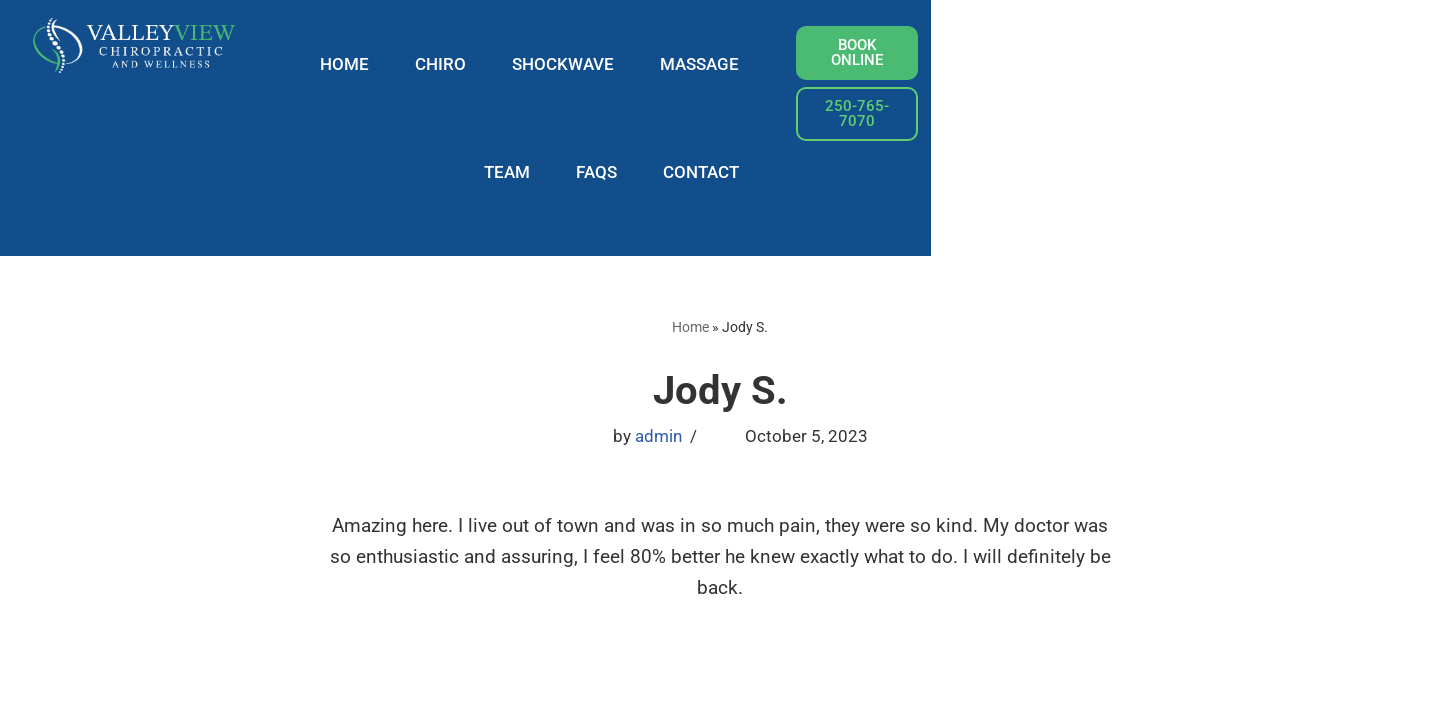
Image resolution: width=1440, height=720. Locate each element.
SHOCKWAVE (691, 64)
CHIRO (568, 64)
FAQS (1025, 64)
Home (690, 219)
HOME (472, 64)
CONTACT (1130, 64)
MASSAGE (827, 64)
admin (658, 330)
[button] (1323, 91)
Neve (167, 694)
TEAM (936, 64)
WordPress (325, 694)
